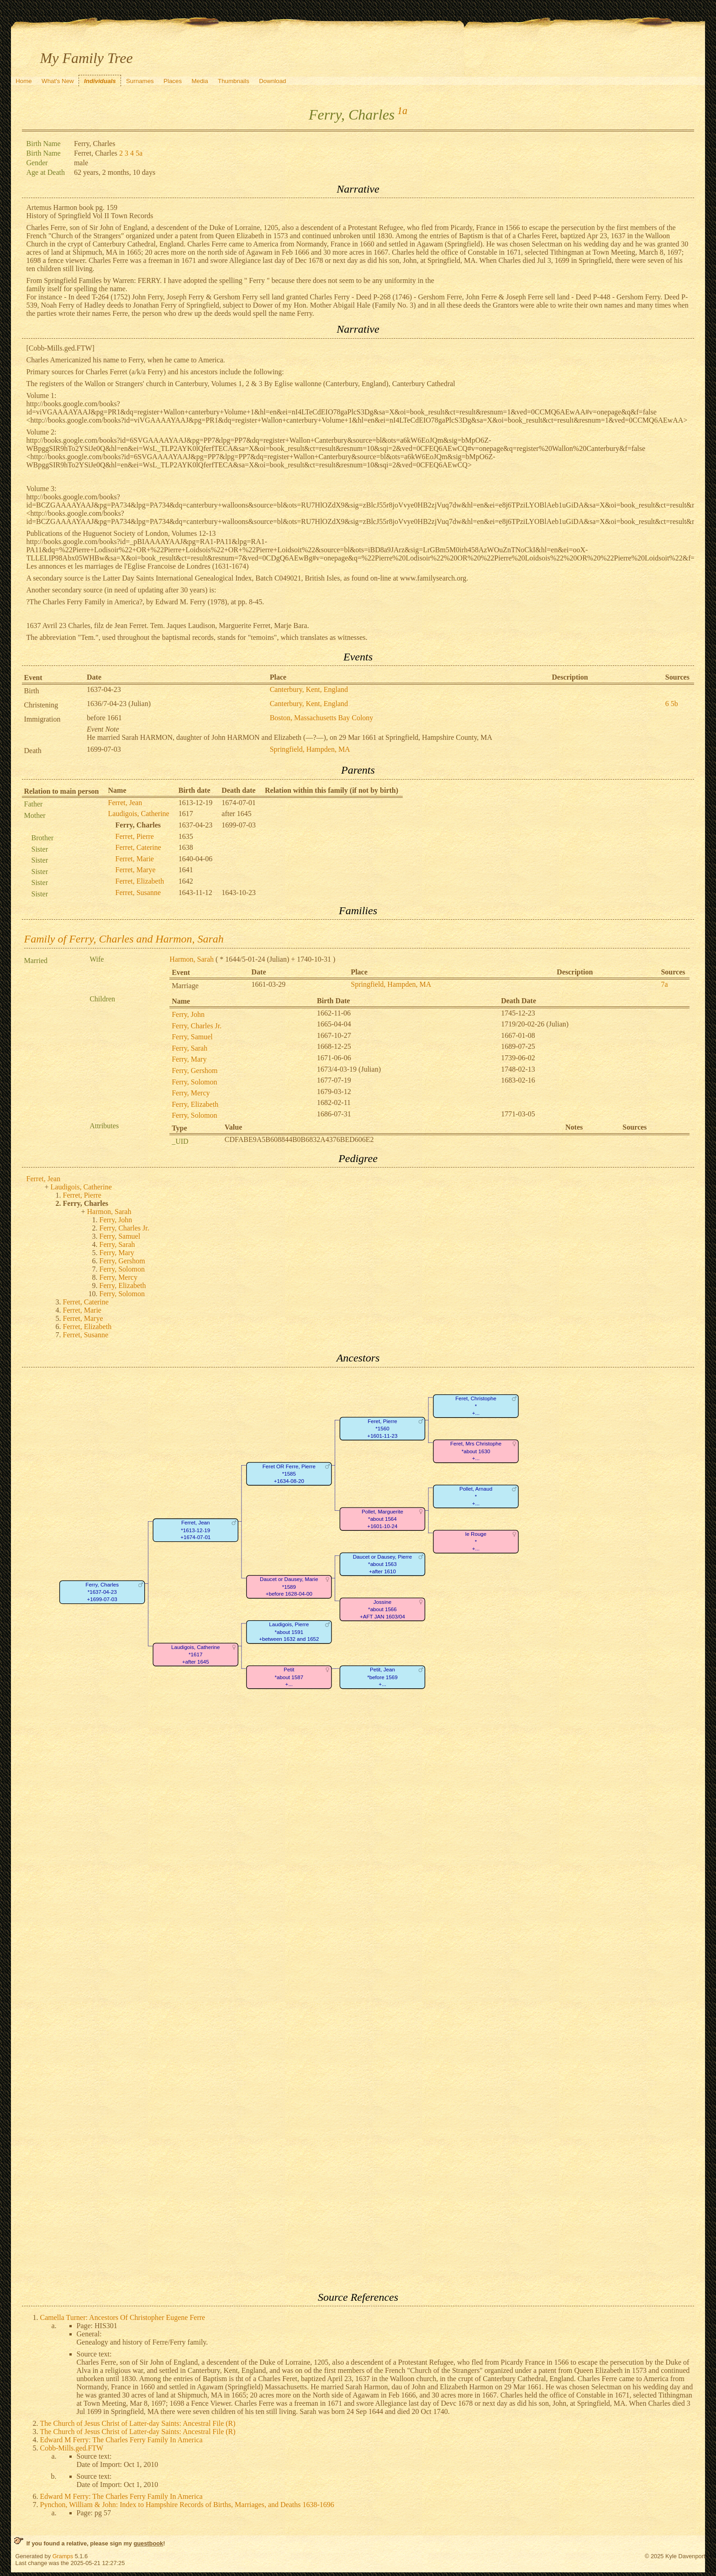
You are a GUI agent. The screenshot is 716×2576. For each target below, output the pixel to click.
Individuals (100, 81)
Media (199, 81)
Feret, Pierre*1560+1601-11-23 (382, 1428)
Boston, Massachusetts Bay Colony (322, 718)
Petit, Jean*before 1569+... (382, 1676)
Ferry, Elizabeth (195, 1104)
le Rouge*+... (475, 1541)
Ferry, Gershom (194, 1070)
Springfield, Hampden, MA (310, 749)
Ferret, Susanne (138, 892)
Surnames (140, 81)
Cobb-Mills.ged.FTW (72, 2448)
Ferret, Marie (135, 859)
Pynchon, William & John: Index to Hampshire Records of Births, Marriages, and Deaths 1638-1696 (187, 2504)
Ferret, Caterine (138, 847)
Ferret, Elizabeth (140, 881)
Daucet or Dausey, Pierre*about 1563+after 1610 (382, 1564)
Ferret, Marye (136, 870)
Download (272, 81)
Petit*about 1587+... (288, 1676)
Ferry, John (188, 1014)
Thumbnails (233, 81)
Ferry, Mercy (191, 1093)
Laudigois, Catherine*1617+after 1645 (195, 1654)
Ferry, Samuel (192, 1037)
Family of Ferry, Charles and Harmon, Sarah (124, 939)
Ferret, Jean (125, 802)
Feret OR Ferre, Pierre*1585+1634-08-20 (288, 1473)
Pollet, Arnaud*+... (475, 1496)
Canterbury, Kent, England (309, 689)
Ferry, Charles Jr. (196, 1026)
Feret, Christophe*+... (475, 1405)
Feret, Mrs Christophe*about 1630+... (475, 1450)
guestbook (148, 2543)
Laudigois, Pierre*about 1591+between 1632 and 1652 (289, 1631)
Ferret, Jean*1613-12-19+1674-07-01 (195, 1529)
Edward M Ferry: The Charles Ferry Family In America (121, 2440)
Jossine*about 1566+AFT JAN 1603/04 (382, 1609)
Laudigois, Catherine (138, 813)
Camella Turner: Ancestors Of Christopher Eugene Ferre (122, 2317)
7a (664, 984)
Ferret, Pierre (135, 836)
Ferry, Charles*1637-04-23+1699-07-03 (102, 1591)
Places (172, 81)
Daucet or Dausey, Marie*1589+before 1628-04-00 (289, 1586)
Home (24, 81)
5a (139, 153)
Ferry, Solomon (194, 1082)
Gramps (63, 2556)
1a (402, 110)
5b (674, 703)
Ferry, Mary (189, 1059)
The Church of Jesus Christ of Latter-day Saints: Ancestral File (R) (138, 2423)
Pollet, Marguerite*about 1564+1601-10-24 (382, 1518)
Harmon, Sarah (191, 959)
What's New (58, 81)
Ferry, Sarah (189, 1048)
